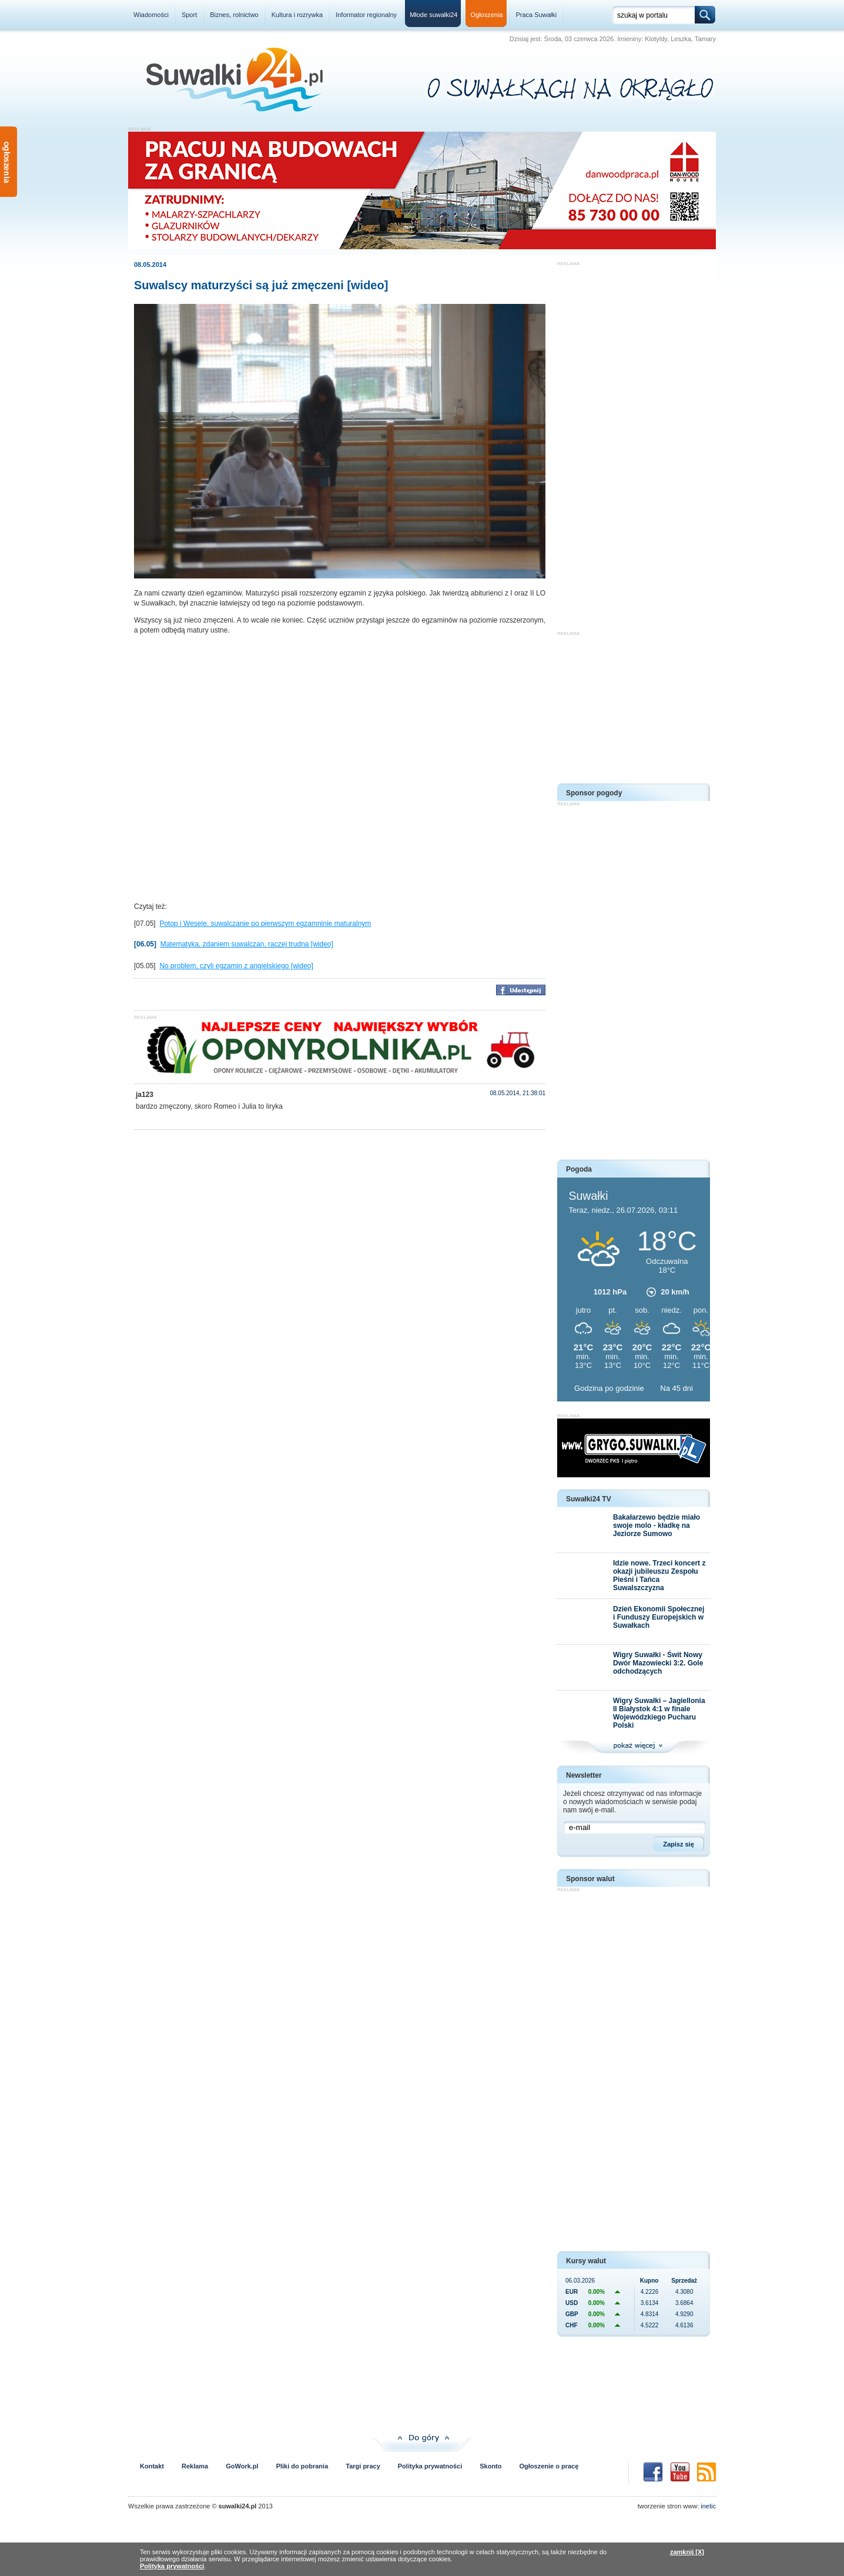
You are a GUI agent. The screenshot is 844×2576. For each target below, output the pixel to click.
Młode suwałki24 (433, 14)
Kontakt (152, 2466)
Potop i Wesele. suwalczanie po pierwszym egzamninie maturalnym (265, 923)
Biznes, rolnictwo (234, 14)
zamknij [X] (687, 2551)
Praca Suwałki (536, 14)
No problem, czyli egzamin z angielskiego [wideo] (236, 966)
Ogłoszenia (486, 14)
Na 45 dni (676, 1388)
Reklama (195, 2466)
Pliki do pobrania (302, 2466)
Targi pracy (363, 2466)
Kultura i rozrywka (297, 14)
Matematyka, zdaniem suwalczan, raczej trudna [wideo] (246, 944)
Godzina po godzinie (610, 1388)
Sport (189, 14)
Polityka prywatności (430, 2466)
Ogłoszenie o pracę (548, 2466)
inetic (708, 2506)
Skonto (490, 2466)
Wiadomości (151, 14)
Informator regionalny (366, 14)
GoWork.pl (242, 2466)
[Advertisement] (633, 442)
